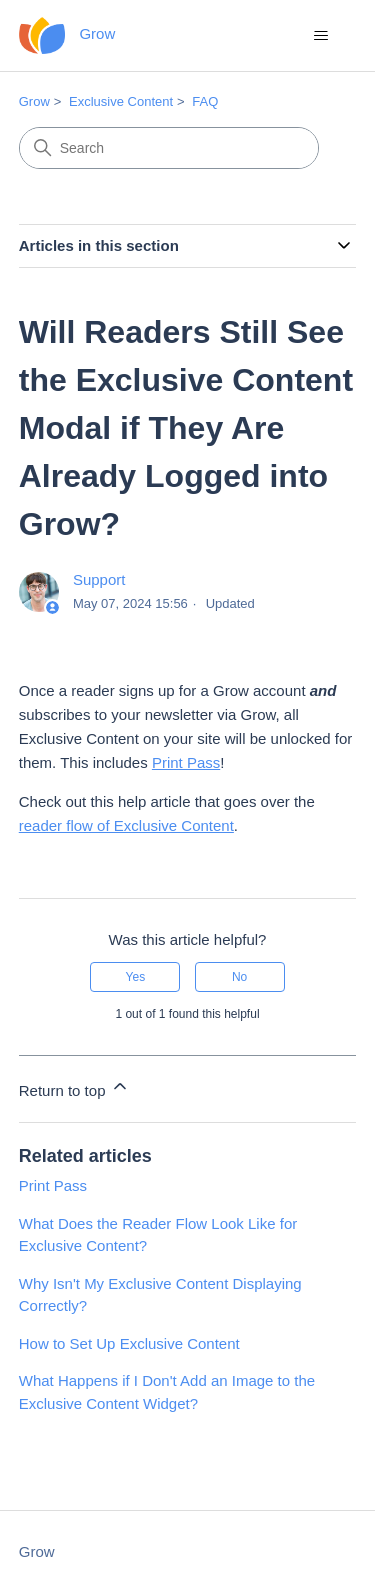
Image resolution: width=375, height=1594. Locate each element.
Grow (34, 101)
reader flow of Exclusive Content (126, 825)
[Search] (169, 148)
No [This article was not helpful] (239, 977)
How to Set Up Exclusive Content (129, 1343)
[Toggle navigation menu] (320, 36)
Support (99, 579)
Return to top (74, 1087)
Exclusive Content (121, 101)
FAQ (205, 101)
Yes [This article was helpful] (136, 977)
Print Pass (186, 762)
